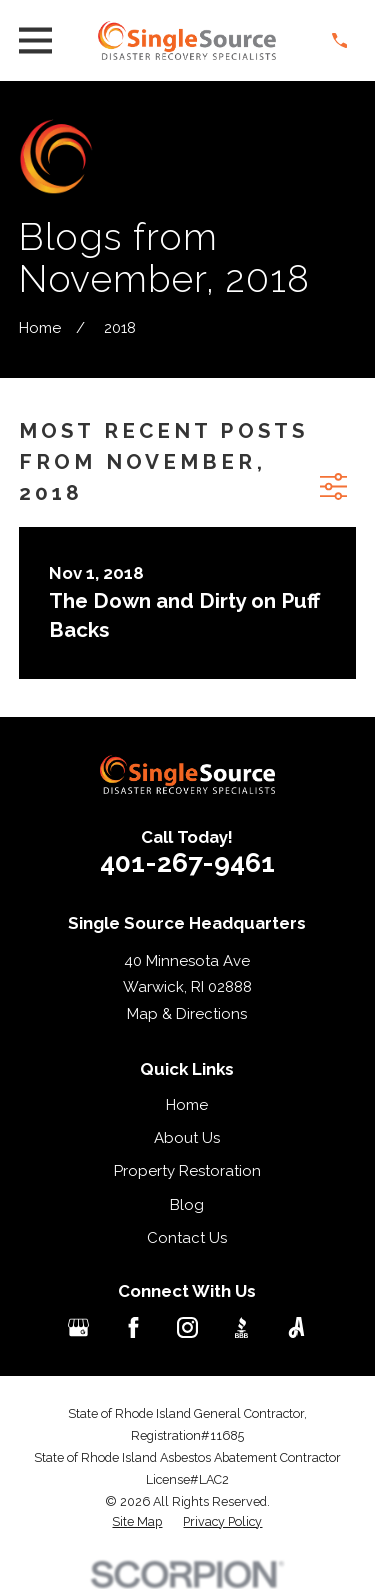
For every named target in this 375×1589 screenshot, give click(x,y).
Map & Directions (187, 1014)
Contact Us (187, 1238)
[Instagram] (187, 1327)
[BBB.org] (241, 1327)
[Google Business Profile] (78, 1327)
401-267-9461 (187, 862)
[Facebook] (133, 1327)
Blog (187, 1205)
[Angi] (296, 1327)
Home (187, 1105)
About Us (187, 1138)
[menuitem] (137, 1522)
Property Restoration (187, 1171)
